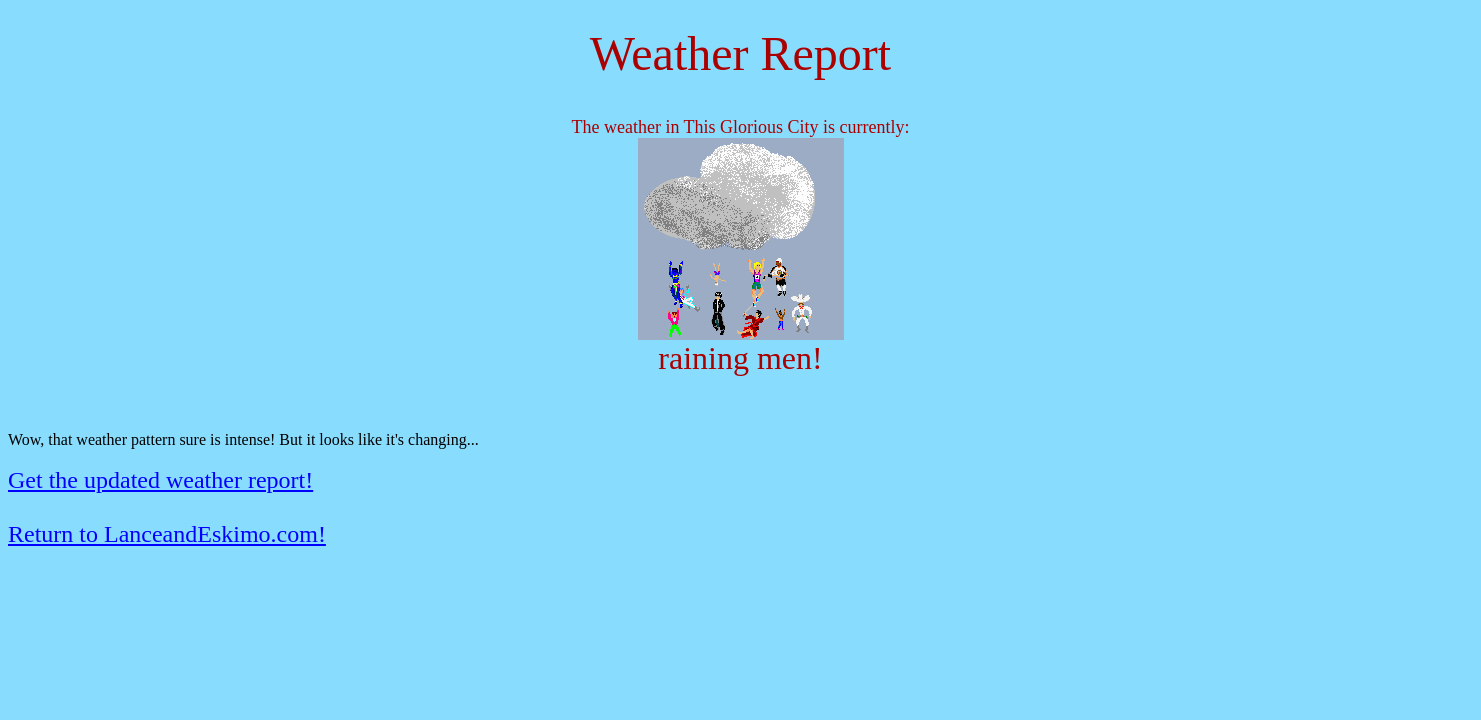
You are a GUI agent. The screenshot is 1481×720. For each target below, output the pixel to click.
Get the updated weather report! (160, 480)
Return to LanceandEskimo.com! (167, 534)
